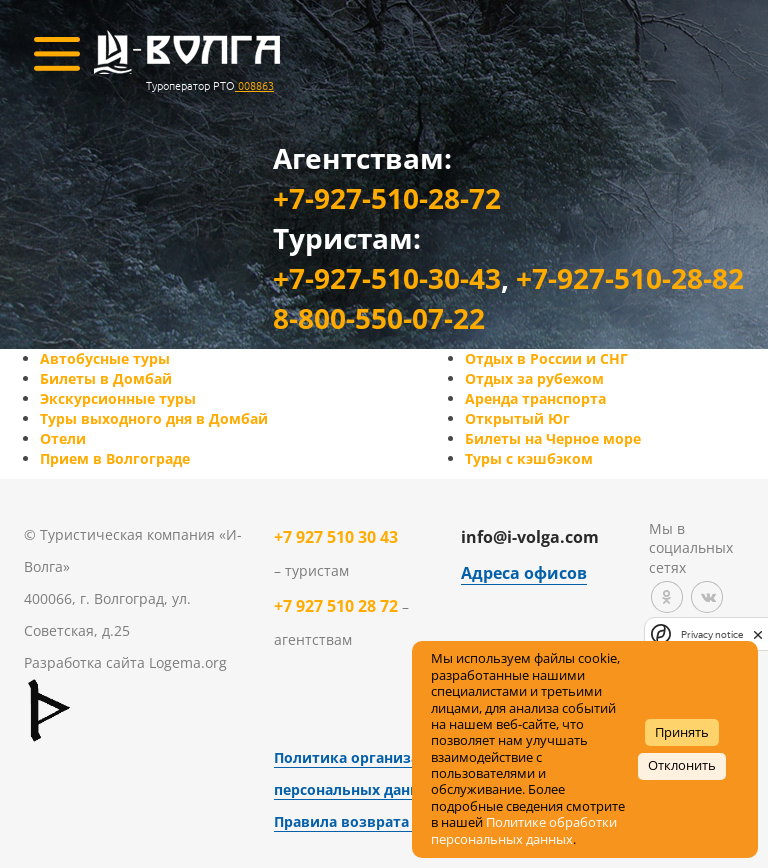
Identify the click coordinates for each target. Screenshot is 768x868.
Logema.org (188, 662)
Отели (63, 438)
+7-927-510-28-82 (630, 278)
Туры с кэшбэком (529, 458)
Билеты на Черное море (553, 438)
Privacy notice (712, 634)
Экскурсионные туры (118, 398)
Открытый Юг (517, 418)
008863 (254, 85)
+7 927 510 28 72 (336, 606)
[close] (758, 634)
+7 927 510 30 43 (336, 537)
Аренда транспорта (535, 398)
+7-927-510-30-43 (387, 278)
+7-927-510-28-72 (387, 198)
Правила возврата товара (369, 821)
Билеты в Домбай (106, 378)
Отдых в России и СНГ (546, 358)
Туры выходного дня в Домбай (154, 418)
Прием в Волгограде (115, 458)
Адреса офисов (524, 573)
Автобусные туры (105, 358)
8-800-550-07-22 (379, 318)
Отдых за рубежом (534, 378)
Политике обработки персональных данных (524, 830)
